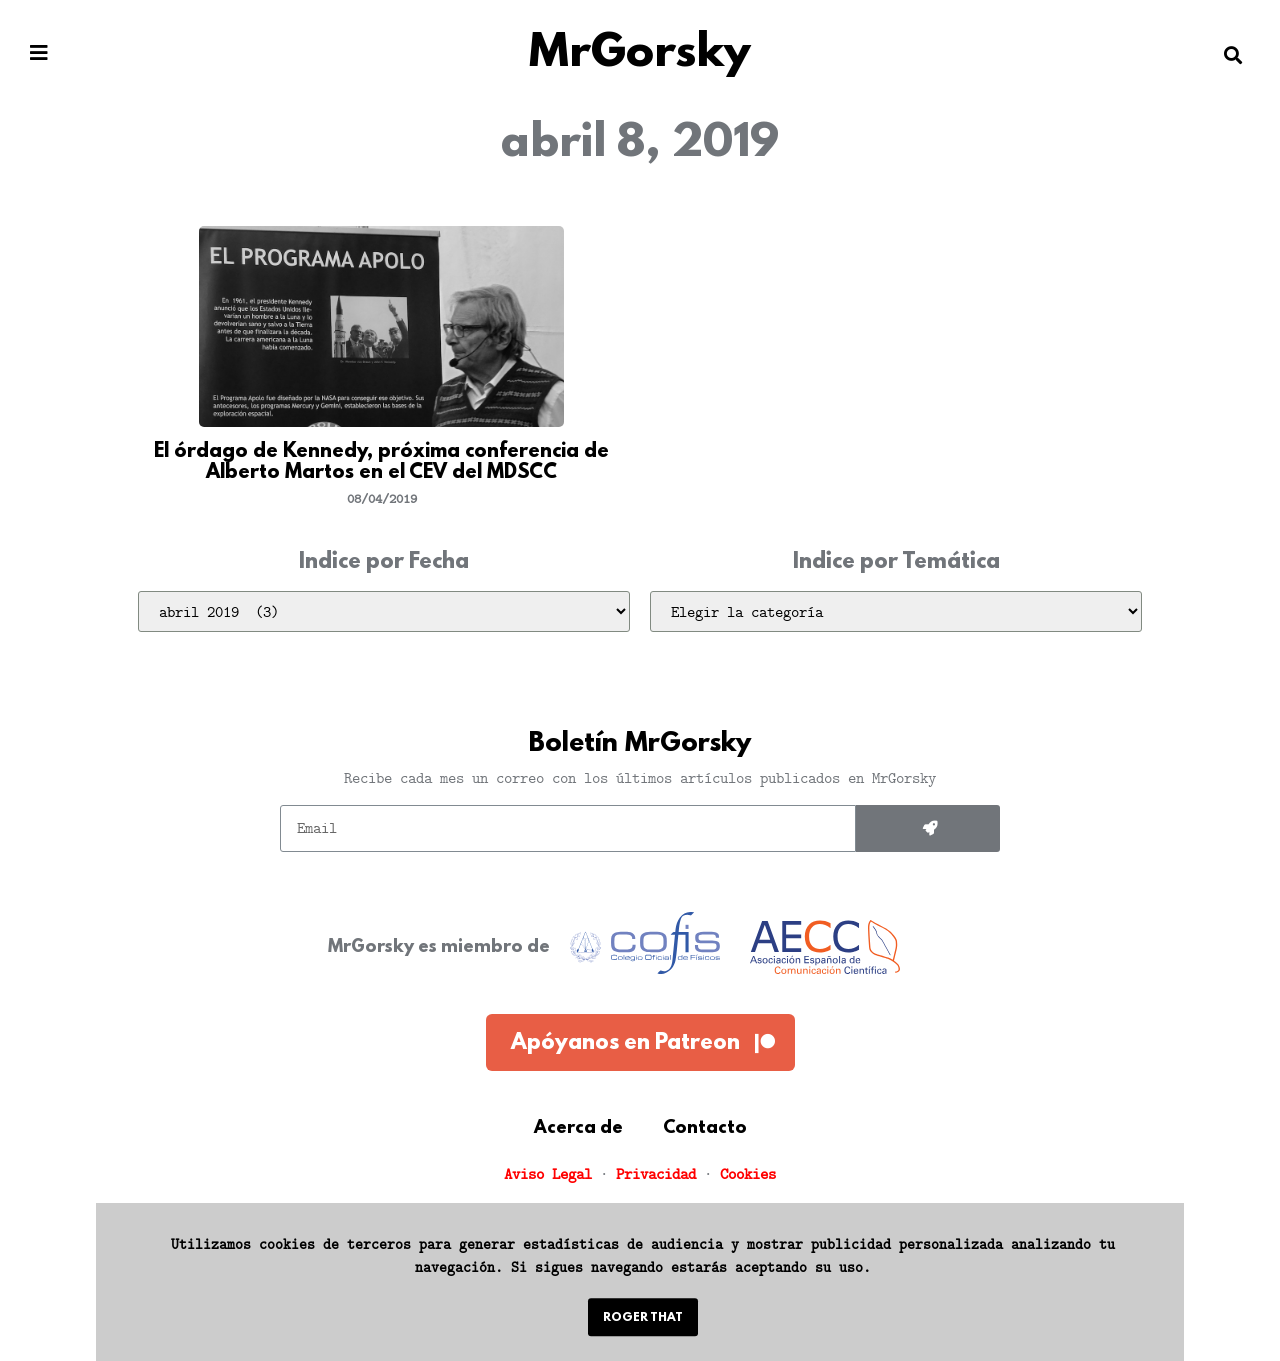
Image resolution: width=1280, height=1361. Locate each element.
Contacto (705, 1129)
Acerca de (578, 1129)
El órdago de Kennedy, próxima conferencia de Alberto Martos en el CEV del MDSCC (381, 463)
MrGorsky (640, 54)
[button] (39, 53)
